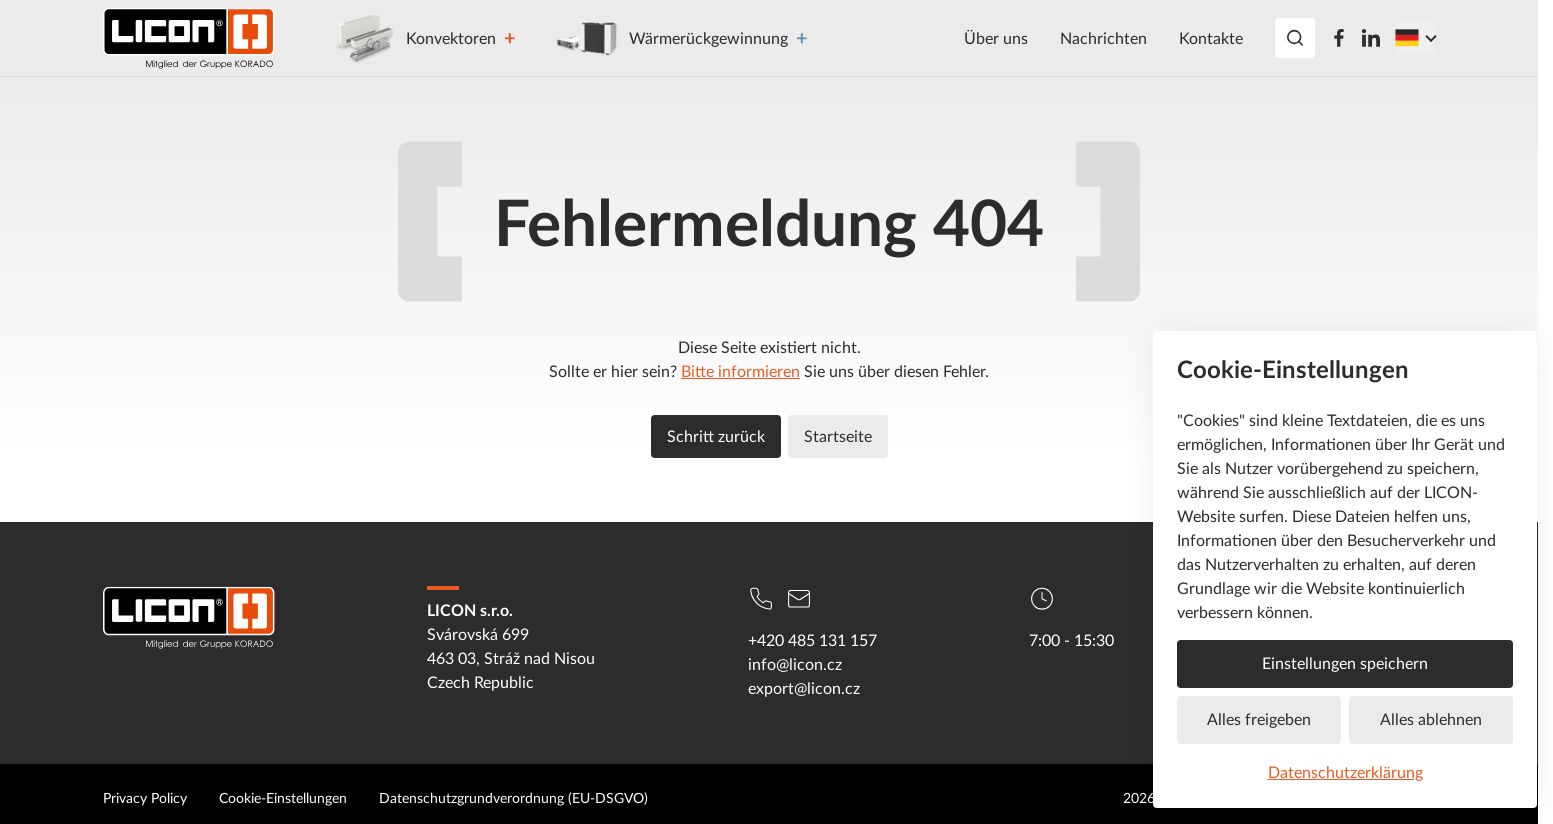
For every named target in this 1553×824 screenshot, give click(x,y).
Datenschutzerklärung (1345, 772)
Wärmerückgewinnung (671, 38)
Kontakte (1211, 38)
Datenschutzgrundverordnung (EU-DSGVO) (513, 797)
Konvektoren (413, 38)
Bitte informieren (740, 371)
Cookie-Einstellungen (283, 797)
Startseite (838, 436)
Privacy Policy (145, 797)
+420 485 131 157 (812, 640)
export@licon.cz (804, 688)
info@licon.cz (795, 664)
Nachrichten (1103, 38)
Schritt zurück (716, 436)
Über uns (996, 38)
